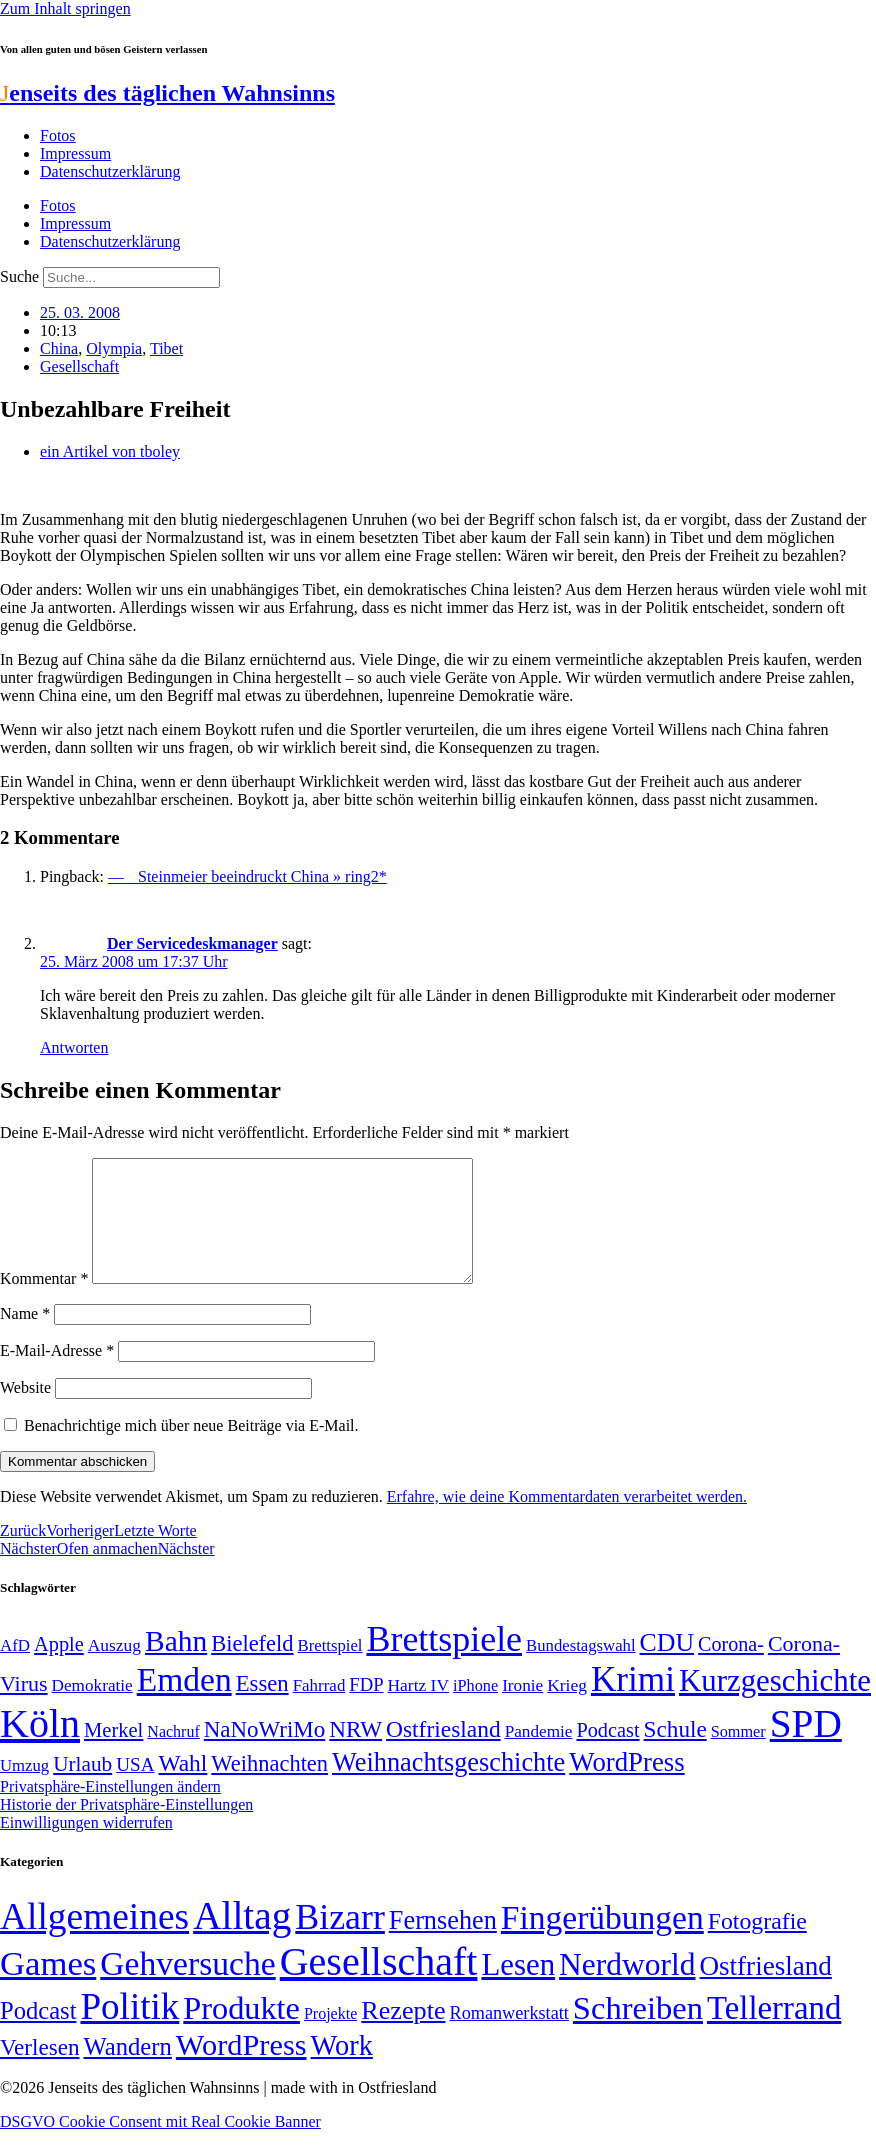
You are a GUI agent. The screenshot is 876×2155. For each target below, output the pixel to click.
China (59, 348)
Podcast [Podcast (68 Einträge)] (607, 1754)
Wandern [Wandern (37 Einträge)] (127, 2070)
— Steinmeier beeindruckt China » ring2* (247, 876)
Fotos (58, 135)
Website (25, 1411)
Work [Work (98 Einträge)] (342, 2069)
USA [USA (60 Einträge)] (135, 1788)
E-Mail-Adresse (57, 1374)
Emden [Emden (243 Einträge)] (184, 1703)
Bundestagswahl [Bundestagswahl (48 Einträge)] (580, 1669)
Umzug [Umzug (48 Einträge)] (24, 1789)
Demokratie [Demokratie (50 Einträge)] (92, 1709)
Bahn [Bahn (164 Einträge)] (176, 1665)
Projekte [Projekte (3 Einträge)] (330, 2037)
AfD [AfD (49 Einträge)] (15, 1669)
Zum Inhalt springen (65, 8)
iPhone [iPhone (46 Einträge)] (475, 1710)
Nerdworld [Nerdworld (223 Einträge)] (627, 1988)
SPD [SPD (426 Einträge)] (806, 1747)
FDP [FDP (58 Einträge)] (366, 1708)
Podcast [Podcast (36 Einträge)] (38, 2034)
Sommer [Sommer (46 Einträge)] (738, 1756)
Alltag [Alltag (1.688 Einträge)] (242, 1939)
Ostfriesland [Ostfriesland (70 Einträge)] (766, 1990)
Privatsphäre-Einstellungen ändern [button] (110, 1810)
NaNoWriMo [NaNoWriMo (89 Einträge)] (264, 1753)
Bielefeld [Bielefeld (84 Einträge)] (252, 1667)
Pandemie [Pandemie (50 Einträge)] (539, 1755)
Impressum (75, 153)
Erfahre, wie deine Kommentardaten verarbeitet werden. (567, 1520)
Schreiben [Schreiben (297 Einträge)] (638, 2032)
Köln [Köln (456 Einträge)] (40, 1747)
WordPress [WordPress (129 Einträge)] (626, 1786)
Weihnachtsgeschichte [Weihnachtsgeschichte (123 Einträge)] (448, 1786)
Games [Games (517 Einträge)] (48, 1987)
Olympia (114, 348)
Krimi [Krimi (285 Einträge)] (633, 1703)
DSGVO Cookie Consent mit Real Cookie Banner (160, 2145)
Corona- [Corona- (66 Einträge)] (731, 1668)
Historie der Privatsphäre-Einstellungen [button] (126, 1828)
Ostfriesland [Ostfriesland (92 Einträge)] (443, 1753)
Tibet (166, 348)
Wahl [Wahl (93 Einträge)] (182, 1787)
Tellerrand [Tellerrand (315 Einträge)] (774, 2032)
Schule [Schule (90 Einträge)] (675, 1753)
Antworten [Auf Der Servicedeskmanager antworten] (74, 1047)
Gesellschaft (79, 366)
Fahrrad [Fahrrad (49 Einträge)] (319, 1709)
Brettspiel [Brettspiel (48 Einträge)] (330, 1669)
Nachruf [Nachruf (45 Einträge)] (173, 1755)
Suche (19, 276)
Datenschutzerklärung (110, 171)
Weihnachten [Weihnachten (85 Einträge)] (269, 1787)
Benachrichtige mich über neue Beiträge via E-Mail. (191, 1449)
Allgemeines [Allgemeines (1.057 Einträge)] (94, 1940)
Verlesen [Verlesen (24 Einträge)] (39, 2071)
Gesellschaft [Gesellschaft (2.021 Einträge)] (379, 1985)
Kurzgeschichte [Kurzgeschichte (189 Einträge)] (775, 1704)
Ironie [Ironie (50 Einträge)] (522, 1709)
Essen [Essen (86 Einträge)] (262, 1707)
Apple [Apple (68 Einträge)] (59, 1668)
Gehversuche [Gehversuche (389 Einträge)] (187, 1987)
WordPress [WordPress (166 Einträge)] (241, 2069)
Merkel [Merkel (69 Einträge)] (113, 1754)
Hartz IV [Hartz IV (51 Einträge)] (418, 1709)
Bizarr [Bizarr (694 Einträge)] (340, 1941)
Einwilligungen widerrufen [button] (86, 1846)
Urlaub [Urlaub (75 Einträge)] (82, 1788)
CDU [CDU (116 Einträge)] (667, 1666)
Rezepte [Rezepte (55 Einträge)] (403, 2034)
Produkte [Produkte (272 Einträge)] (241, 2032)
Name (25, 1337)
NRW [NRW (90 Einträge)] (355, 1753)
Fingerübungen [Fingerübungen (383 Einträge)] (602, 1941)
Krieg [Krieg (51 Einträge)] (567, 1709)
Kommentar (44, 1302)
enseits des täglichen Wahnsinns (167, 93)
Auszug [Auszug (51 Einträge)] (114, 1669)
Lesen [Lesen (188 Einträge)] (518, 1988)
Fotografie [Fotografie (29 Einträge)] (757, 1945)
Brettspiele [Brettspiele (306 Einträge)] (445, 1663)
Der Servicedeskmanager (192, 943)
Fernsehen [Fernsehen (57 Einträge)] (443, 1944)
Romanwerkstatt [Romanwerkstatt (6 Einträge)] (509, 2037)
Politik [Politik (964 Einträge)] (129, 2030)
